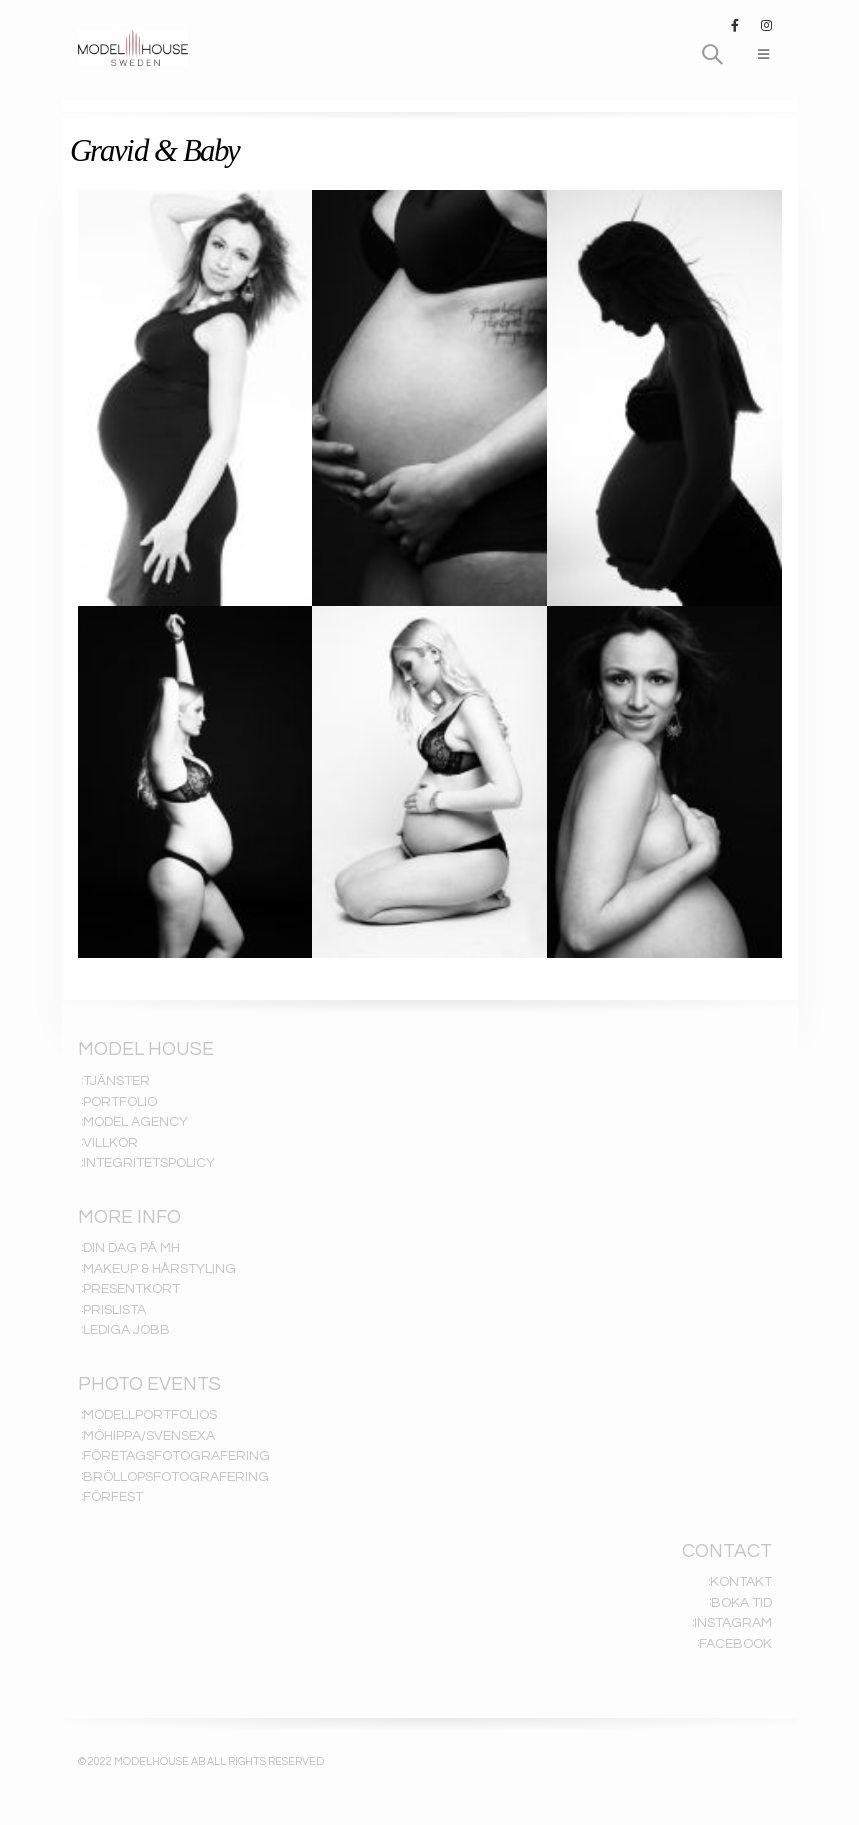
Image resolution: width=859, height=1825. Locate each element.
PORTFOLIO (120, 1102)
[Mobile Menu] (763, 55)
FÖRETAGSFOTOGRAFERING (176, 1456)
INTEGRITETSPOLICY (149, 1163)
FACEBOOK (735, 1644)
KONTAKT (741, 1582)
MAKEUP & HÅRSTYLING (159, 1269)
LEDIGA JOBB (126, 1330)
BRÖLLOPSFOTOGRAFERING (176, 1477)
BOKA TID (741, 1603)
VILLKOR (110, 1143)
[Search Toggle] (712, 55)
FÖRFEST (113, 1497)
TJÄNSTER (116, 1081)
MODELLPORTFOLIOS (150, 1415)
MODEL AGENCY (135, 1122)
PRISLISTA (114, 1310)
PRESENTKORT (131, 1289)
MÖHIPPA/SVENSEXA (149, 1436)
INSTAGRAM (733, 1623)
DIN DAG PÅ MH (131, 1248)
